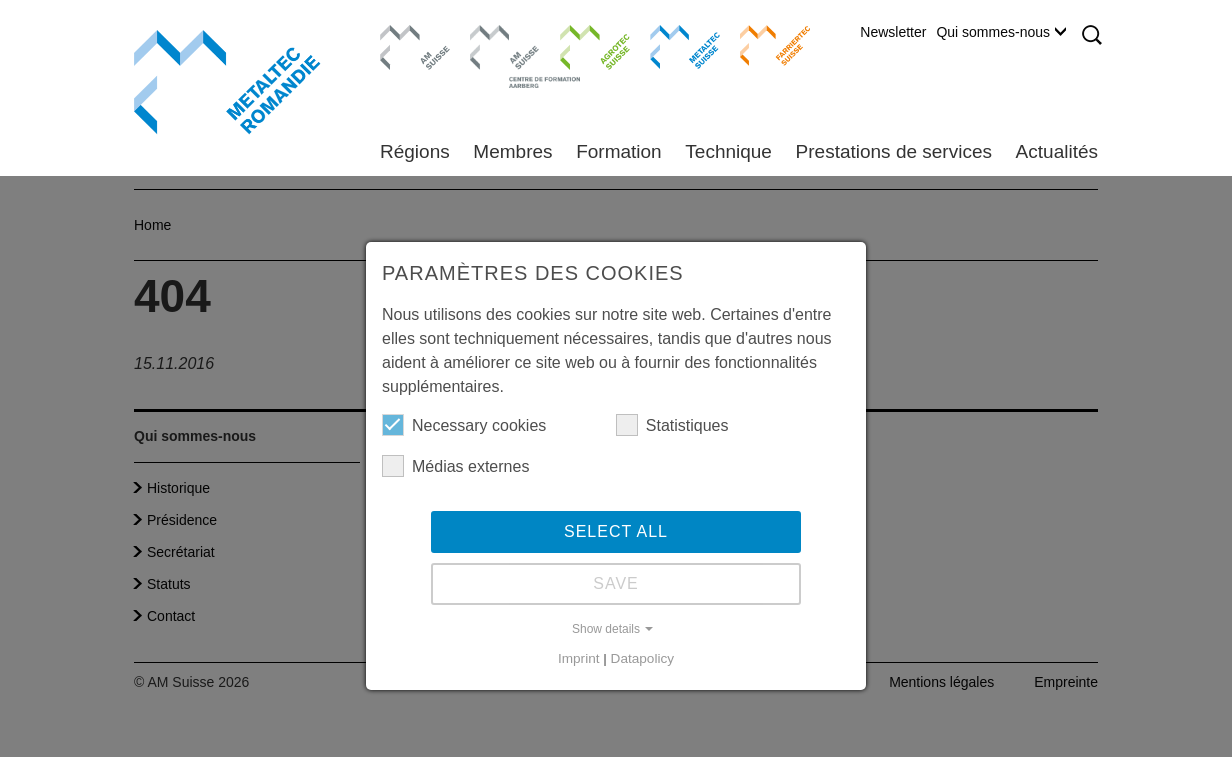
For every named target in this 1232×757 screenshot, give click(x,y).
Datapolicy (642, 658)
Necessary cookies (464, 425)
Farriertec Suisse (765, 45)
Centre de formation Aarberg (496, 55)
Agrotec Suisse (580, 45)
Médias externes (455, 466)
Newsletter (893, 32)
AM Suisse (408, 35)
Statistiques (672, 425)
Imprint (579, 658)
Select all (616, 531)
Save (616, 583)
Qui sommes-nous (1001, 32)
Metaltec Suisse (672, 45)
